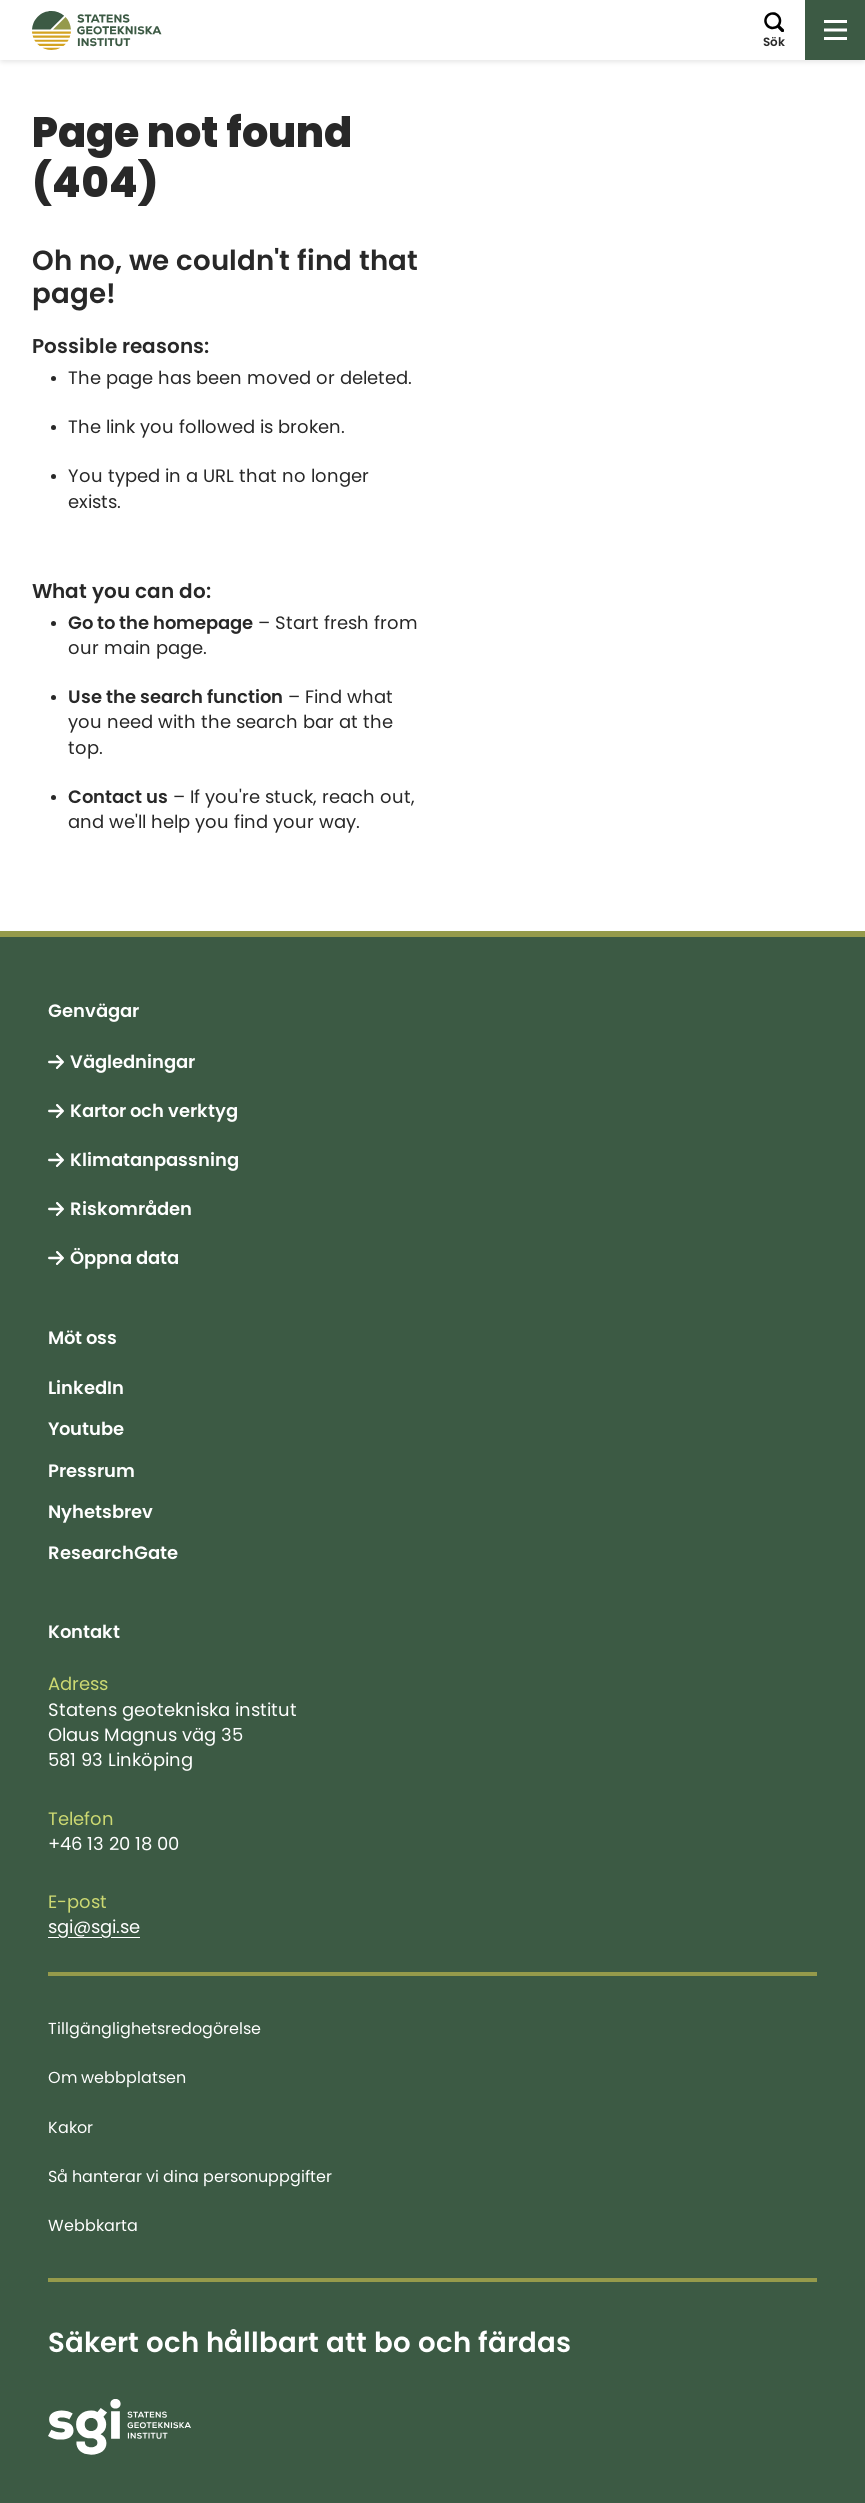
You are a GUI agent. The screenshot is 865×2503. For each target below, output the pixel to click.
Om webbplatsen (117, 2077)
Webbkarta (93, 2225)
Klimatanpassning (154, 1160)
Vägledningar (132, 1062)
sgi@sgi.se (94, 1927)
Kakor (70, 2127)
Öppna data (124, 1258)
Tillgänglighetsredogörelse (154, 2028)
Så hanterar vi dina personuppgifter (190, 2176)
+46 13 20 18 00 (113, 1844)
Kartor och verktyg (154, 1111)
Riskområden (131, 1209)
